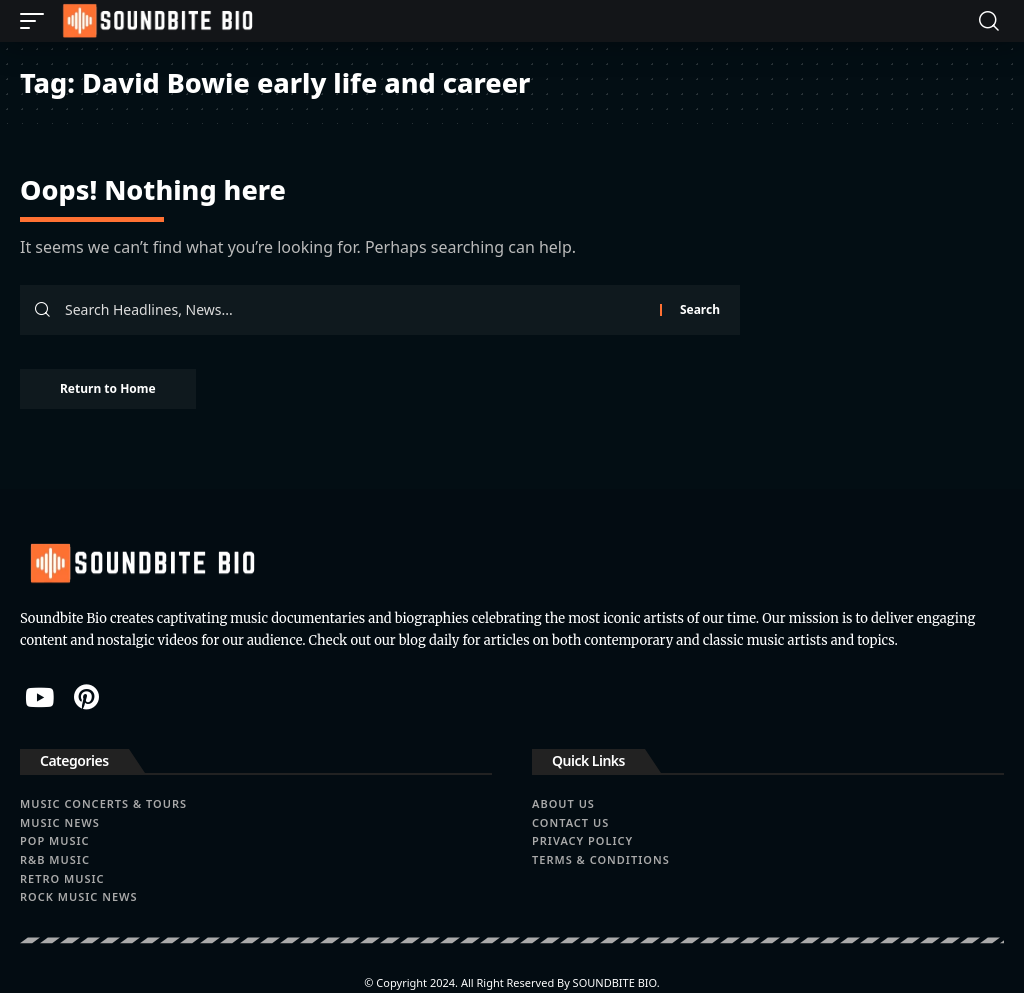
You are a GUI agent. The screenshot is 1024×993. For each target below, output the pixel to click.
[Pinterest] (86, 697)
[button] (37, 21)
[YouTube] (39, 697)
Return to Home (108, 388)
